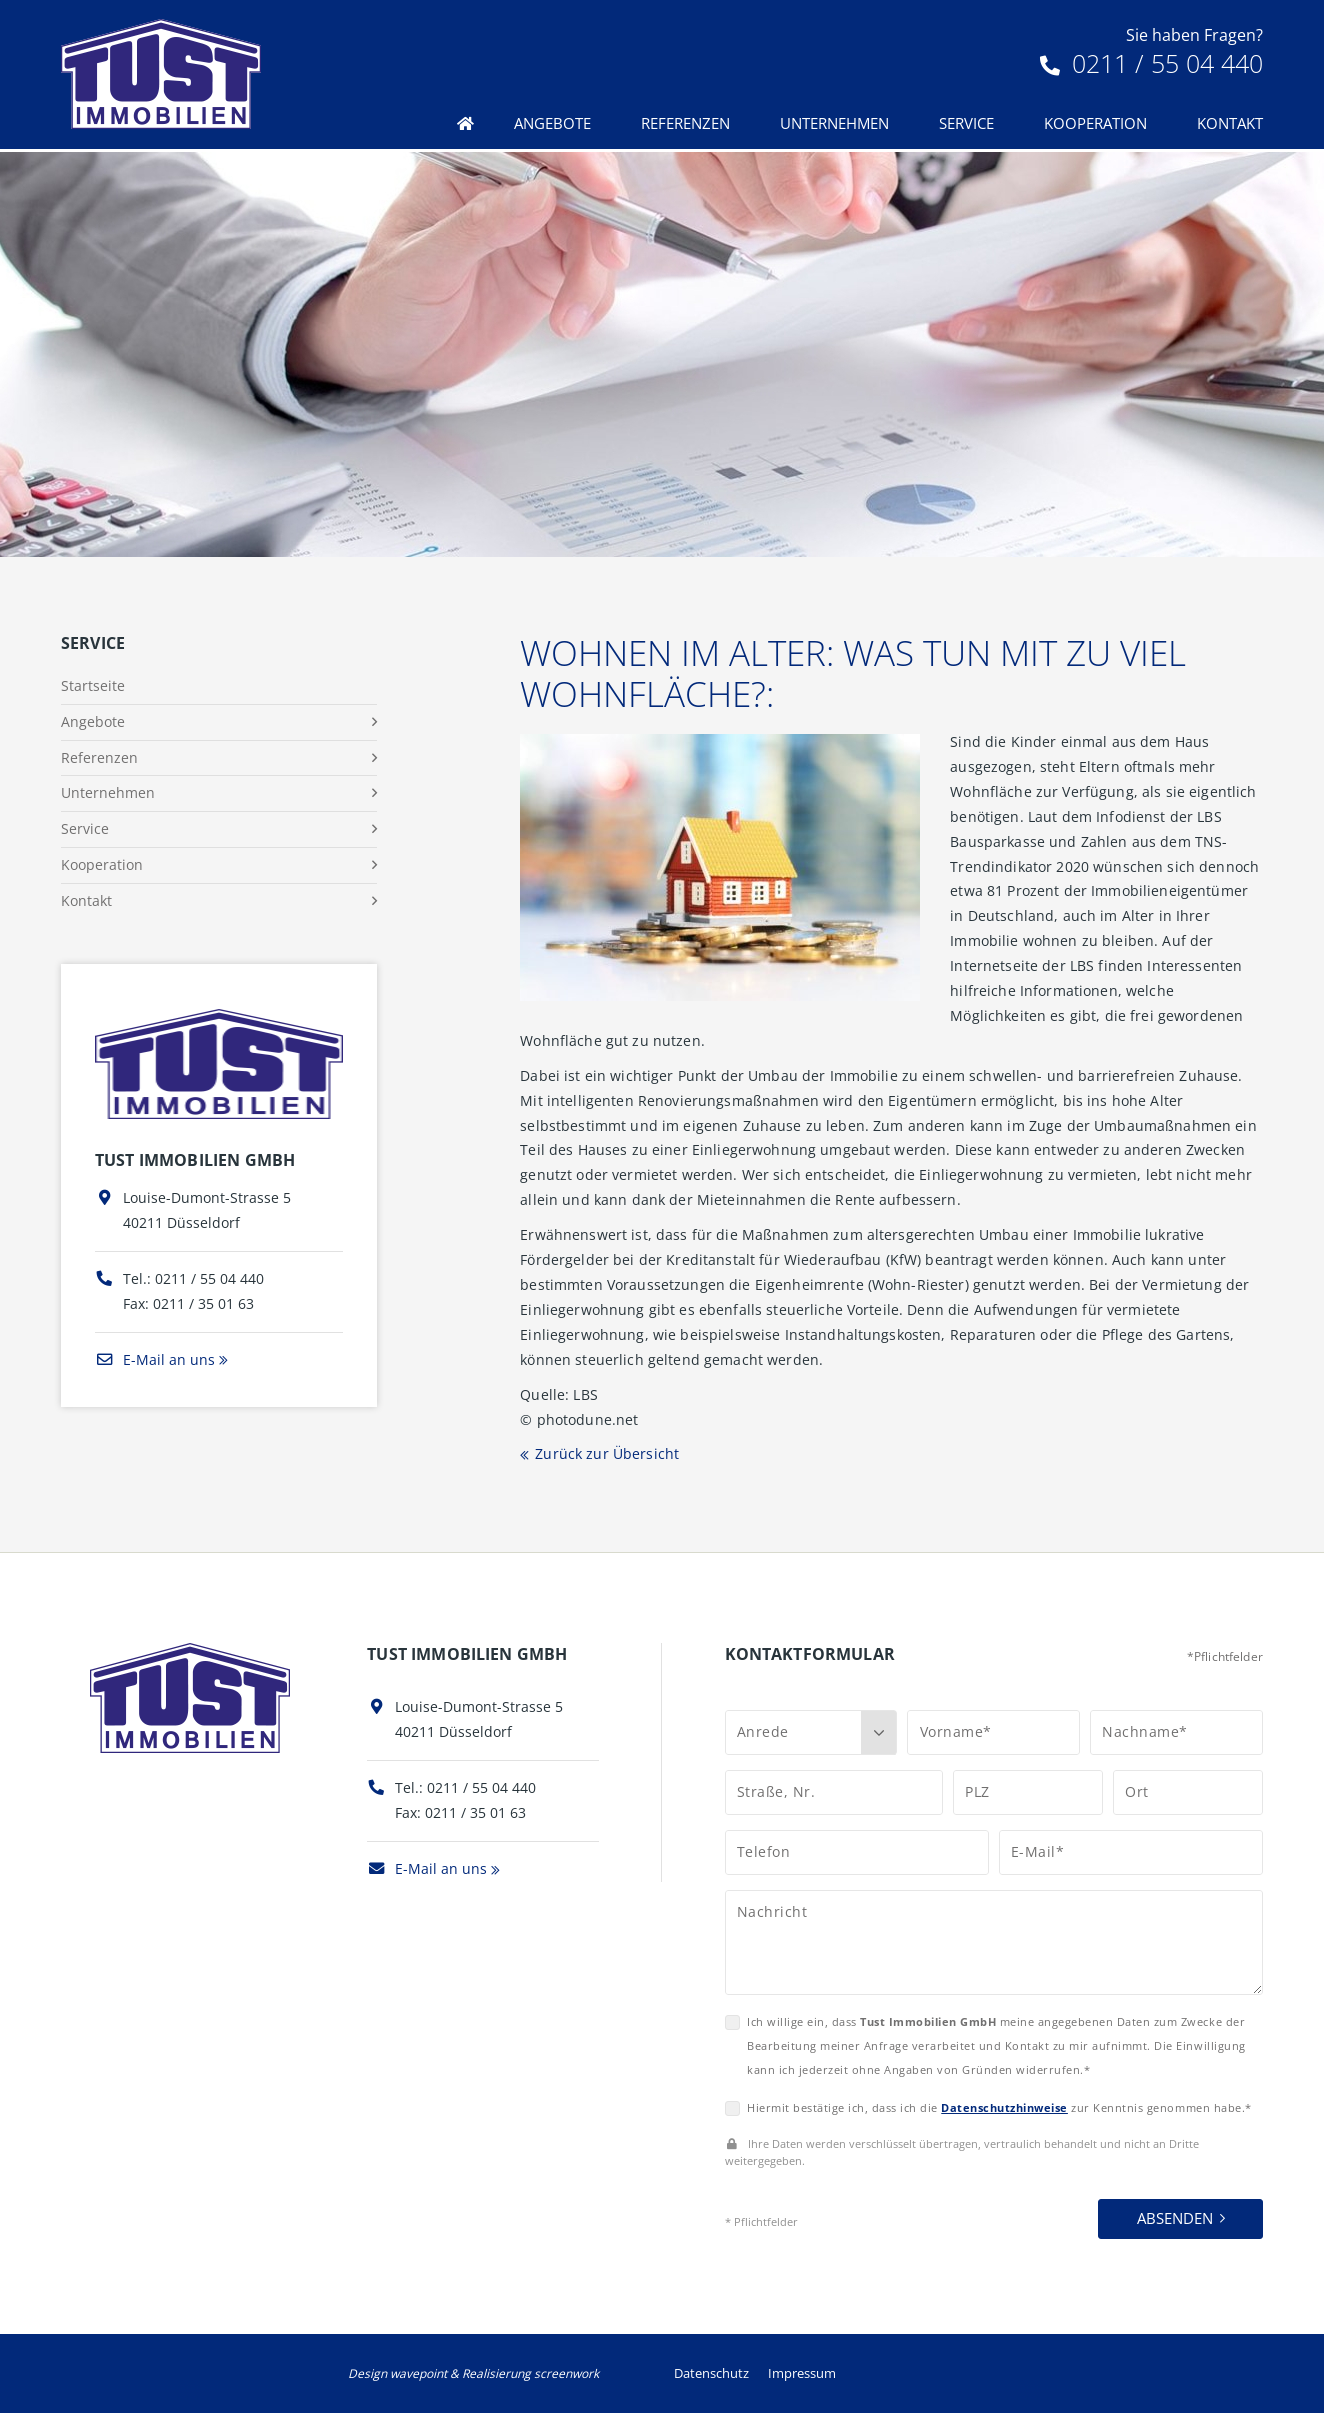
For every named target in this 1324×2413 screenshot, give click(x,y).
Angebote (552, 123)
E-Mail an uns (155, 1359)
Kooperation (1095, 123)
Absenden (1175, 2218)
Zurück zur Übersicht (607, 1453)
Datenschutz (711, 2373)
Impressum (802, 2373)
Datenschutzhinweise (1004, 2107)
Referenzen (685, 123)
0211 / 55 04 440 (1151, 63)
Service (966, 123)
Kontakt (1230, 123)
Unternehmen (834, 123)
